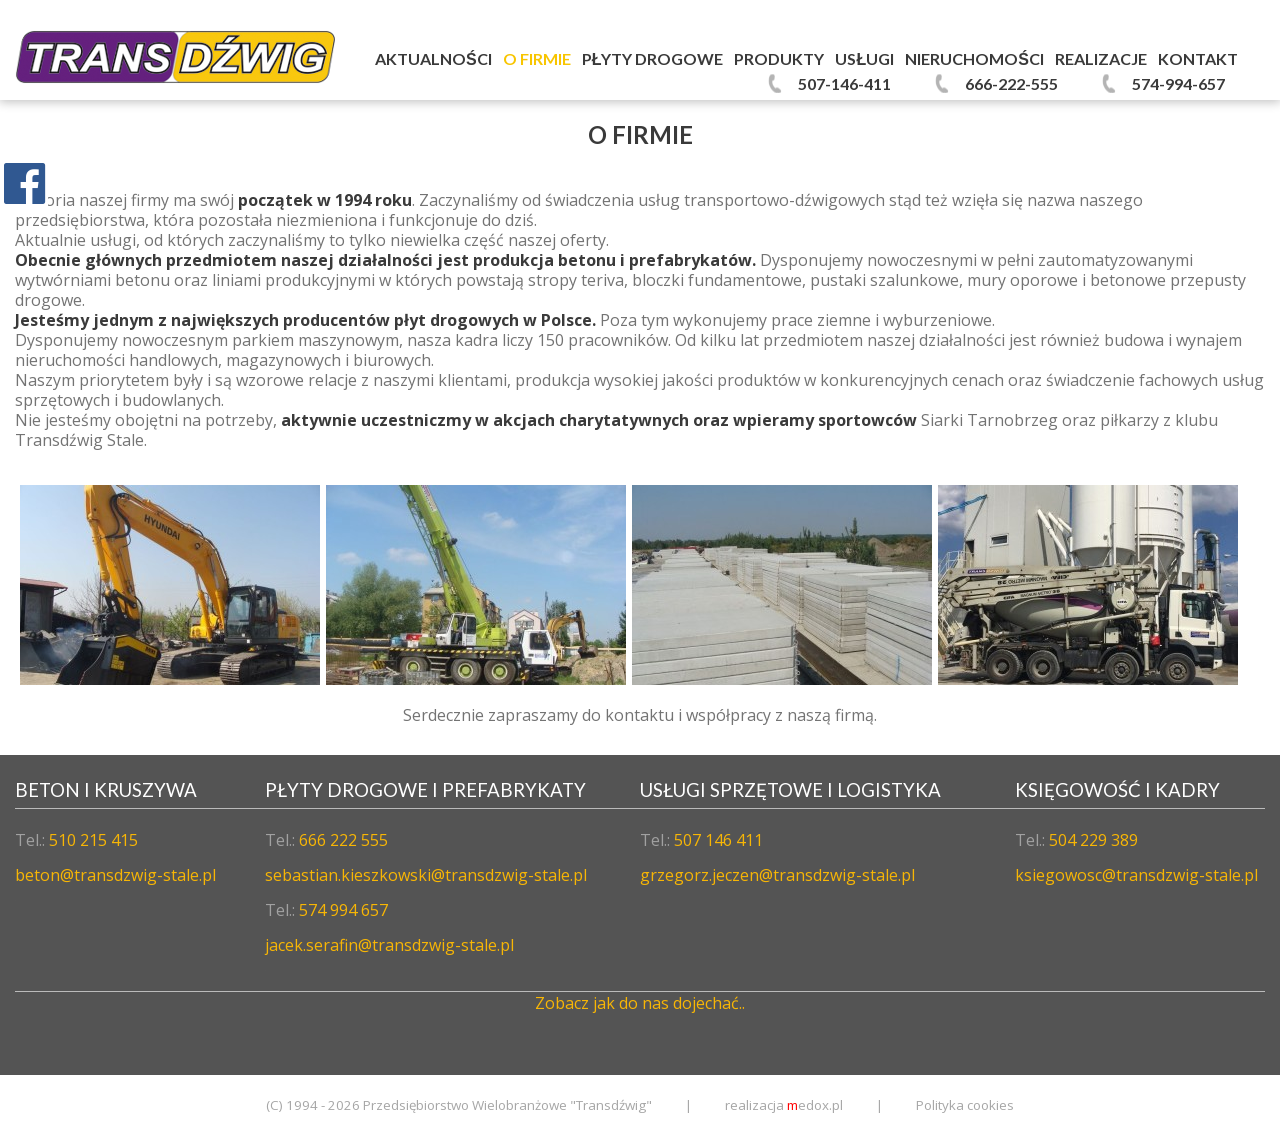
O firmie (537, 58)
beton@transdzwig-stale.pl (115, 875)
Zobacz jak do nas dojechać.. (640, 1003)
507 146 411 (718, 840)
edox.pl (815, 1105)
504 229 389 (1093, 840)
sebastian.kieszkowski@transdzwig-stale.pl (426, 875)
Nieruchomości (974, 58)
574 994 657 (343, 910)
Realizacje (1101, 58)
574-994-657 (1178, 83)
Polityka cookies (965, 1105)
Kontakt (1198, 58)
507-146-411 (844, 83)
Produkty (779, 58)
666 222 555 (343, 840)
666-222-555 (1011, 83)
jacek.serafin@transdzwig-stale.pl (389, 945)
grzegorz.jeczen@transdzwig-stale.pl (777, 875)
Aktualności (433, 58)
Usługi (864, 58)
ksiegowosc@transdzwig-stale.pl (1136, 875)
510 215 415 (93, 840)
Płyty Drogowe (653, 58)
